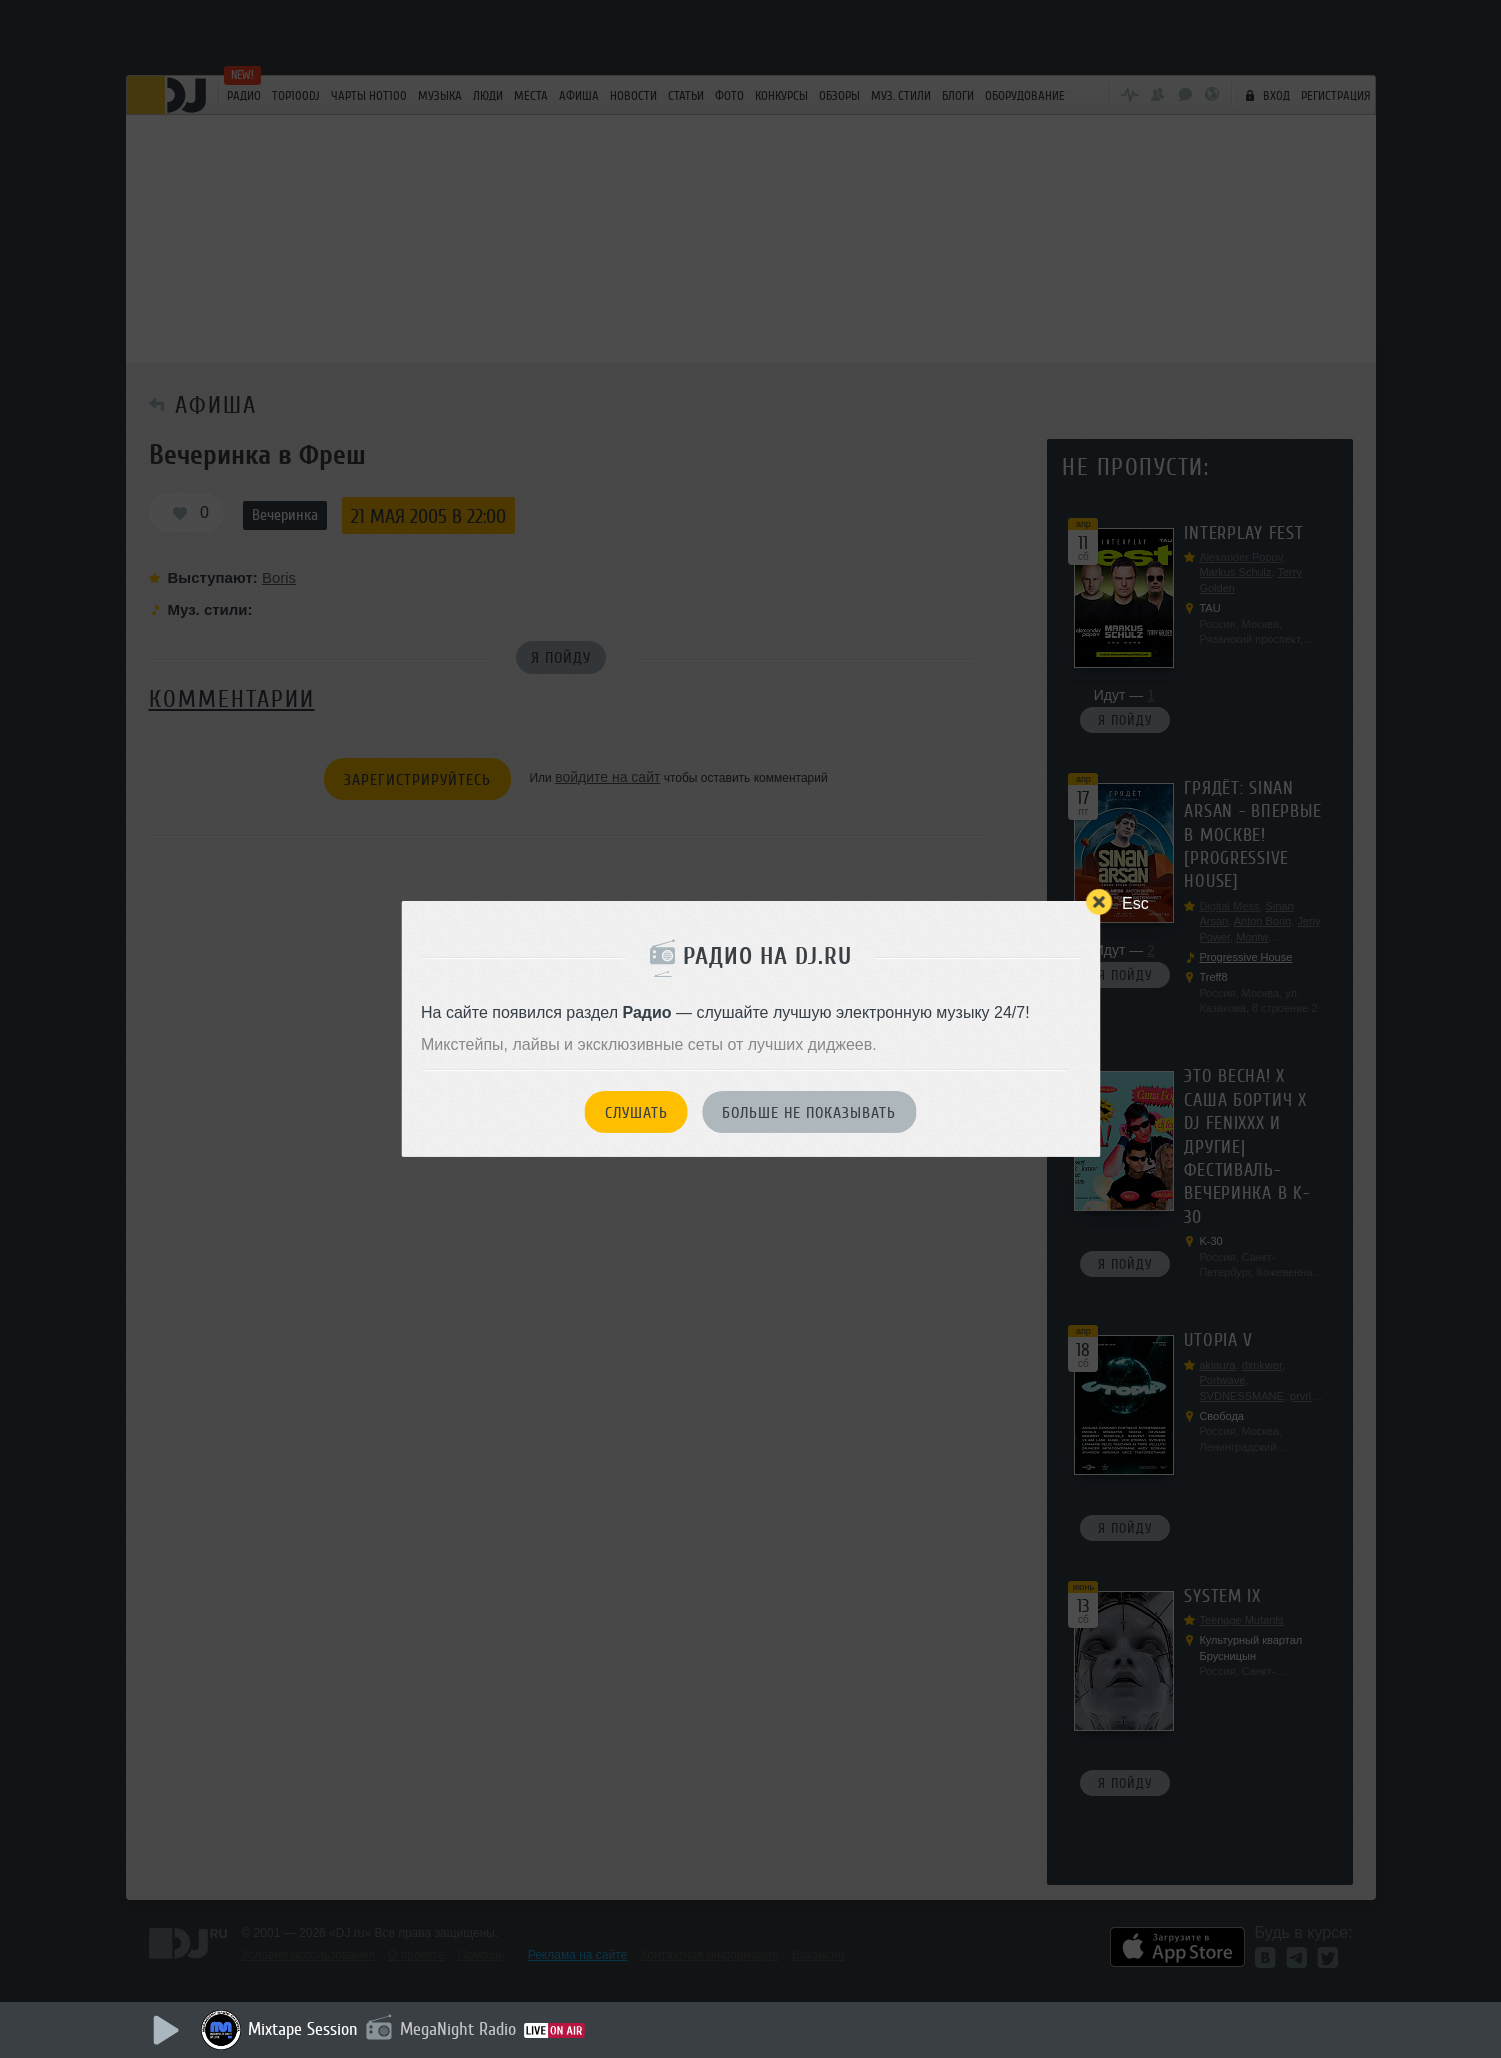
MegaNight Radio (458, 2029)
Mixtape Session (303, 2029)
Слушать (636, 1113)
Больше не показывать (809, 1113)
